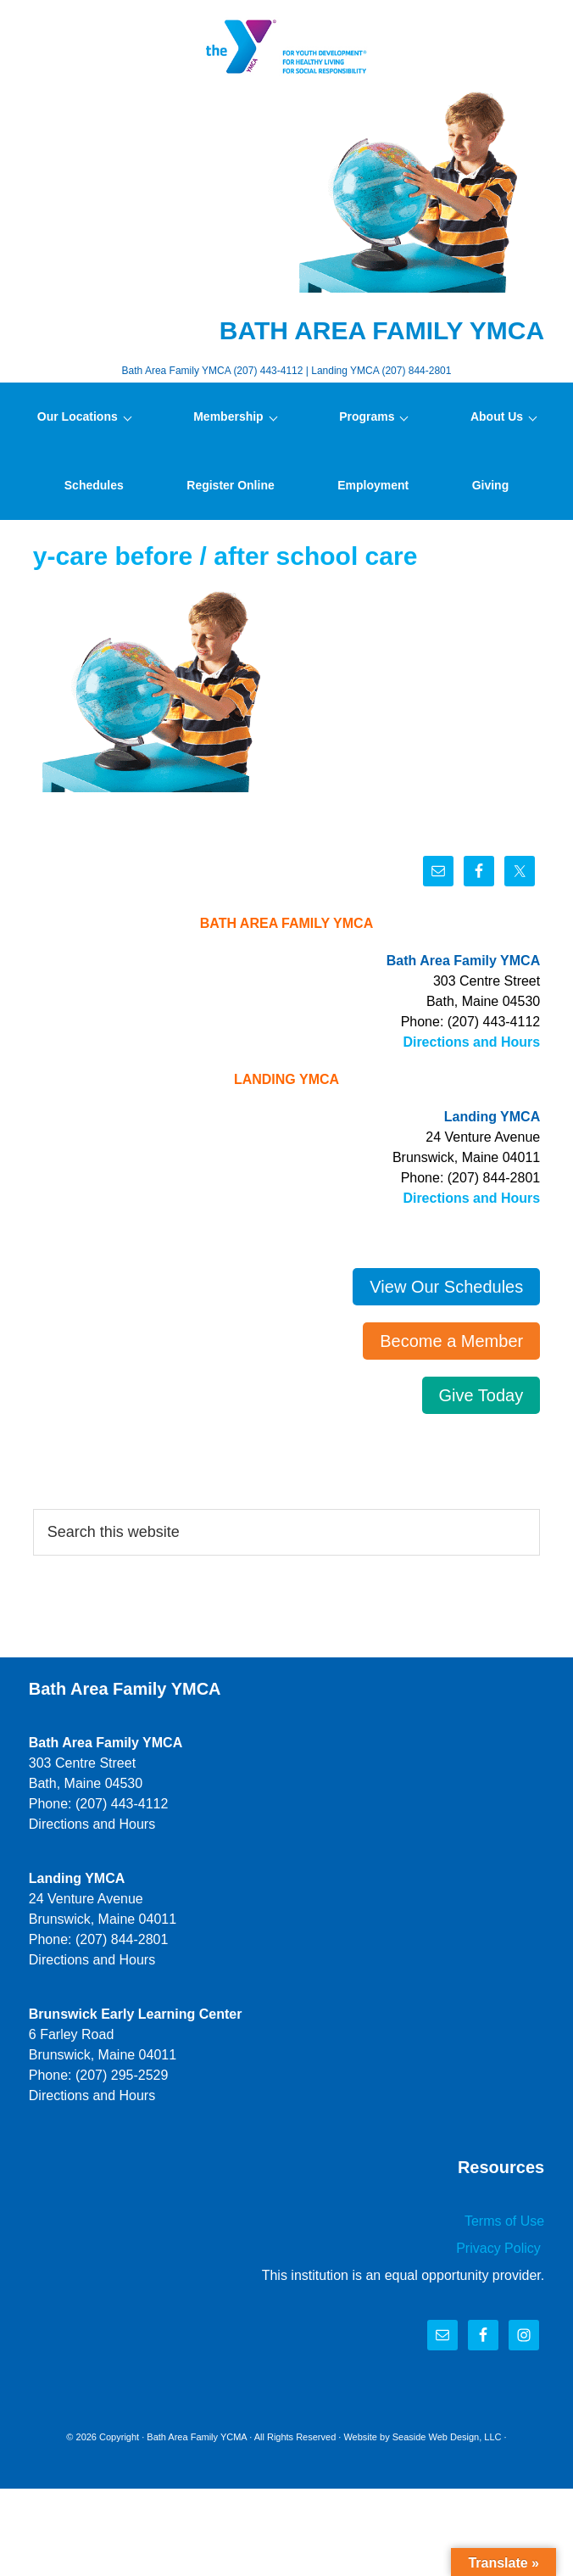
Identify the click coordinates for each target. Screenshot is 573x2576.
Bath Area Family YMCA (286, 46)
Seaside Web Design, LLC (447, 2437)
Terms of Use (504, 2221)
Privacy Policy (500, 2248)
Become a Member (451, 1341)
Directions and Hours (471, 1042)
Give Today (481, 1395)
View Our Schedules (446, 1286)
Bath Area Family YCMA (197, 2437)
